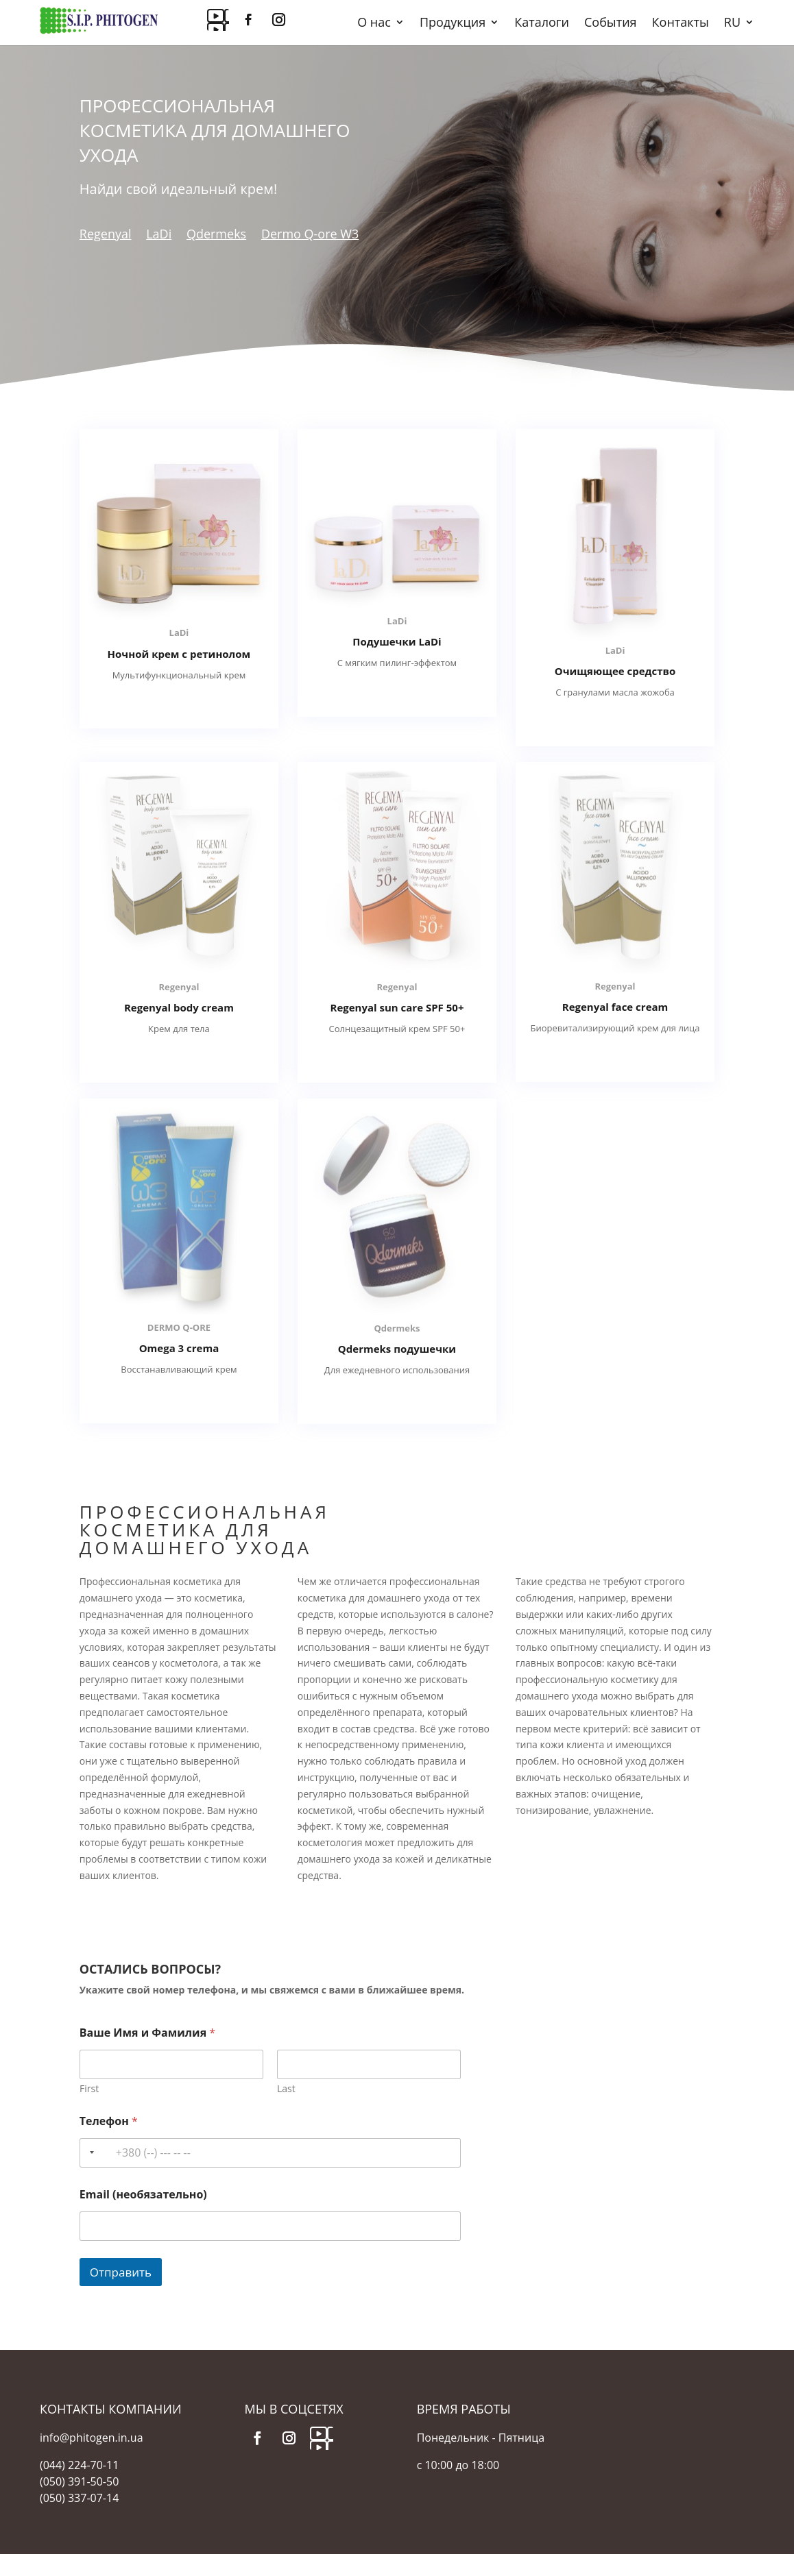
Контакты (680, 23)
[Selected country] (89, 2153)
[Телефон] (270, 2153)
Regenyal (106, 233)
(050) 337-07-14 (79, 2497)
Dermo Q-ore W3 (310, 233)
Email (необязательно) (143, 2194)
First (89, 2088)
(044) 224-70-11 (79, 2465)
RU (732, 23)
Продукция (452, 23)
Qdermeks (216, 233)
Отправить (121, 2272)
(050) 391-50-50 (79, 2481)
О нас (374, 23)
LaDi (158, 233)
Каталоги (541, 23)
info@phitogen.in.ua (91, 2437)
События (610, 23)
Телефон (109, 2121)
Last (286, 2088)
